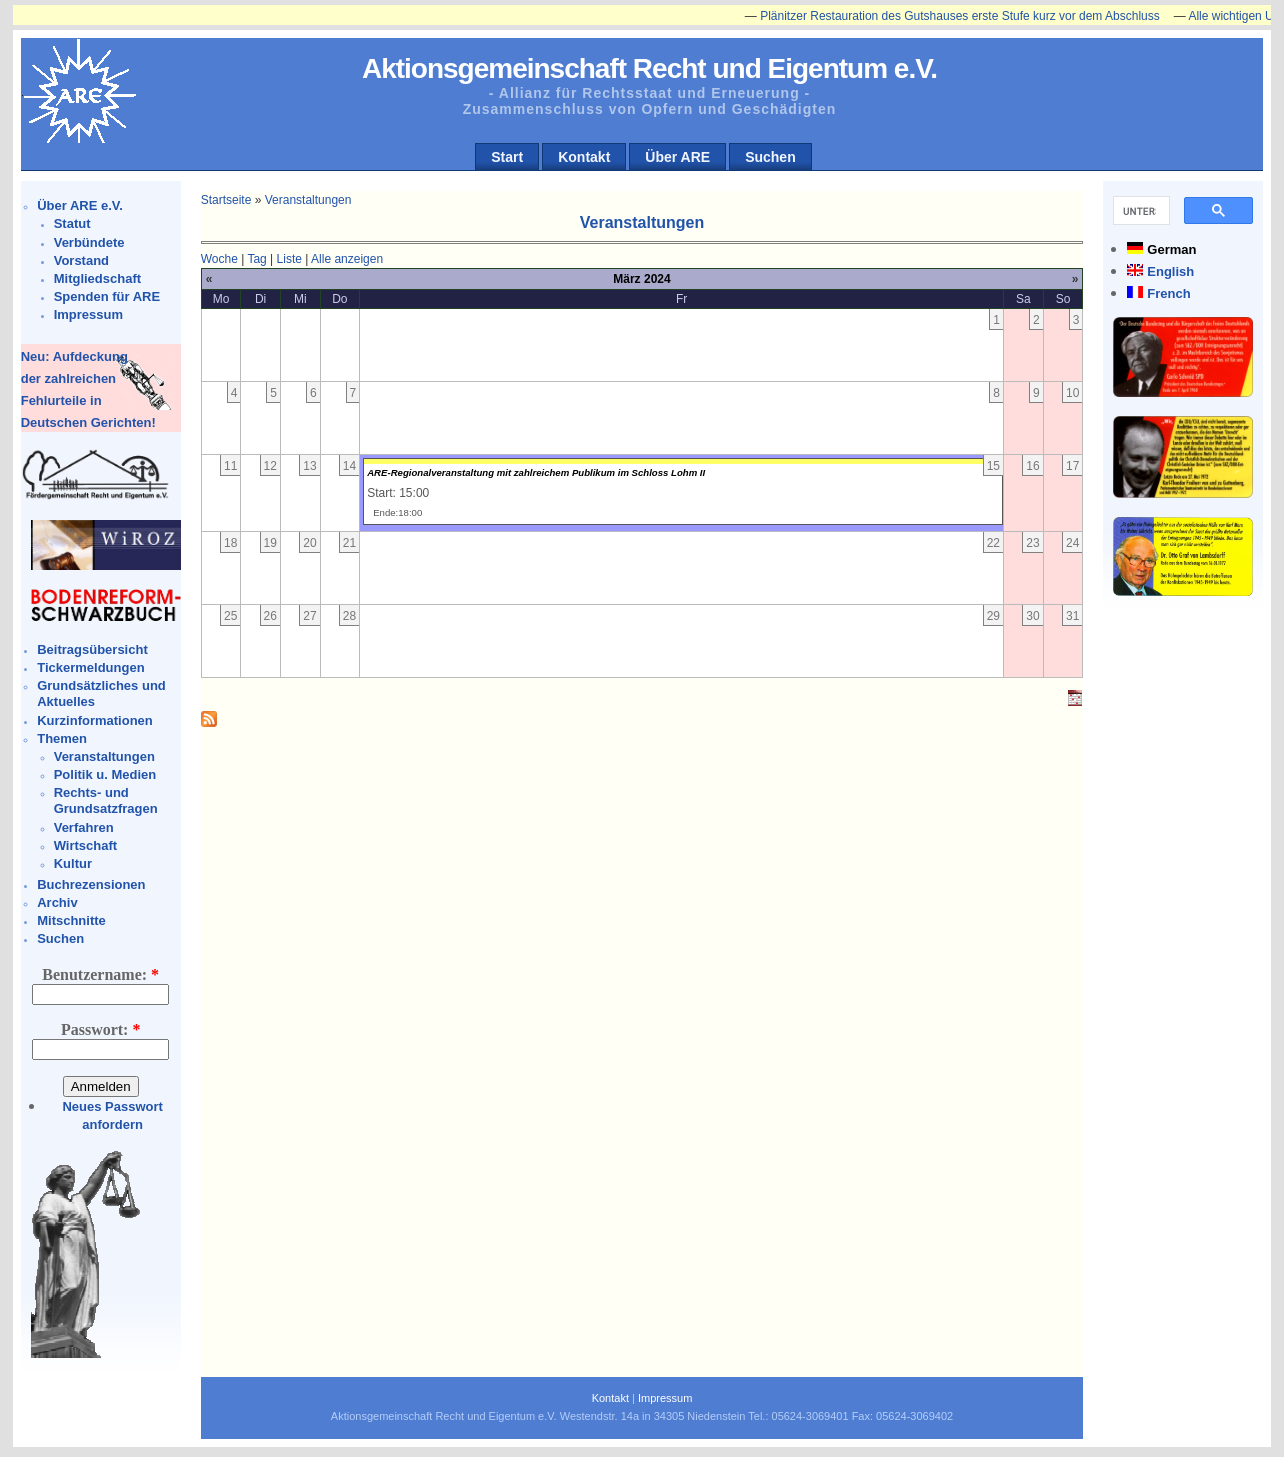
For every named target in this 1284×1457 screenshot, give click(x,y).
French (1168, 293)
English (1170, 271)
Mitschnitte (71, 920)
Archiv (57, 902)
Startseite (226, 200)
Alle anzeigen (347, 259)
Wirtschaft (85, 845)
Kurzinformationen (95, 720)
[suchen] (1139, 211)
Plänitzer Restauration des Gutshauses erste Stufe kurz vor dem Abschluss (970, 16)
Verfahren (84, 827)
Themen (62, 738)
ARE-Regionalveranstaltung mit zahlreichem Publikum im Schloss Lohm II (536, 472)
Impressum (88, 314)
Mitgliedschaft (97, 278)
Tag (256, 259)
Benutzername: (100, 974)
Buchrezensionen (91, 884)
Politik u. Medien (105, 774)
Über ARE (677, 157)
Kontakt (584, 157)
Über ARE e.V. (80, 205)
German (1171, 249)
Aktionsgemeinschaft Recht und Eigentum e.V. (649, 68)
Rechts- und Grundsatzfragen (106, 800)
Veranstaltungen (104, 756)
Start (507, 157)
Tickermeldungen (90, 667)
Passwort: (101, 1029)
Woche (219, 259)
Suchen (770, 157)
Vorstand (81, 260)
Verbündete (89, 242)
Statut (72, 223)
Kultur (73, 863)
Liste (289, 259)
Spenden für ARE (107, 296)
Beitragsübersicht (92, 649)
